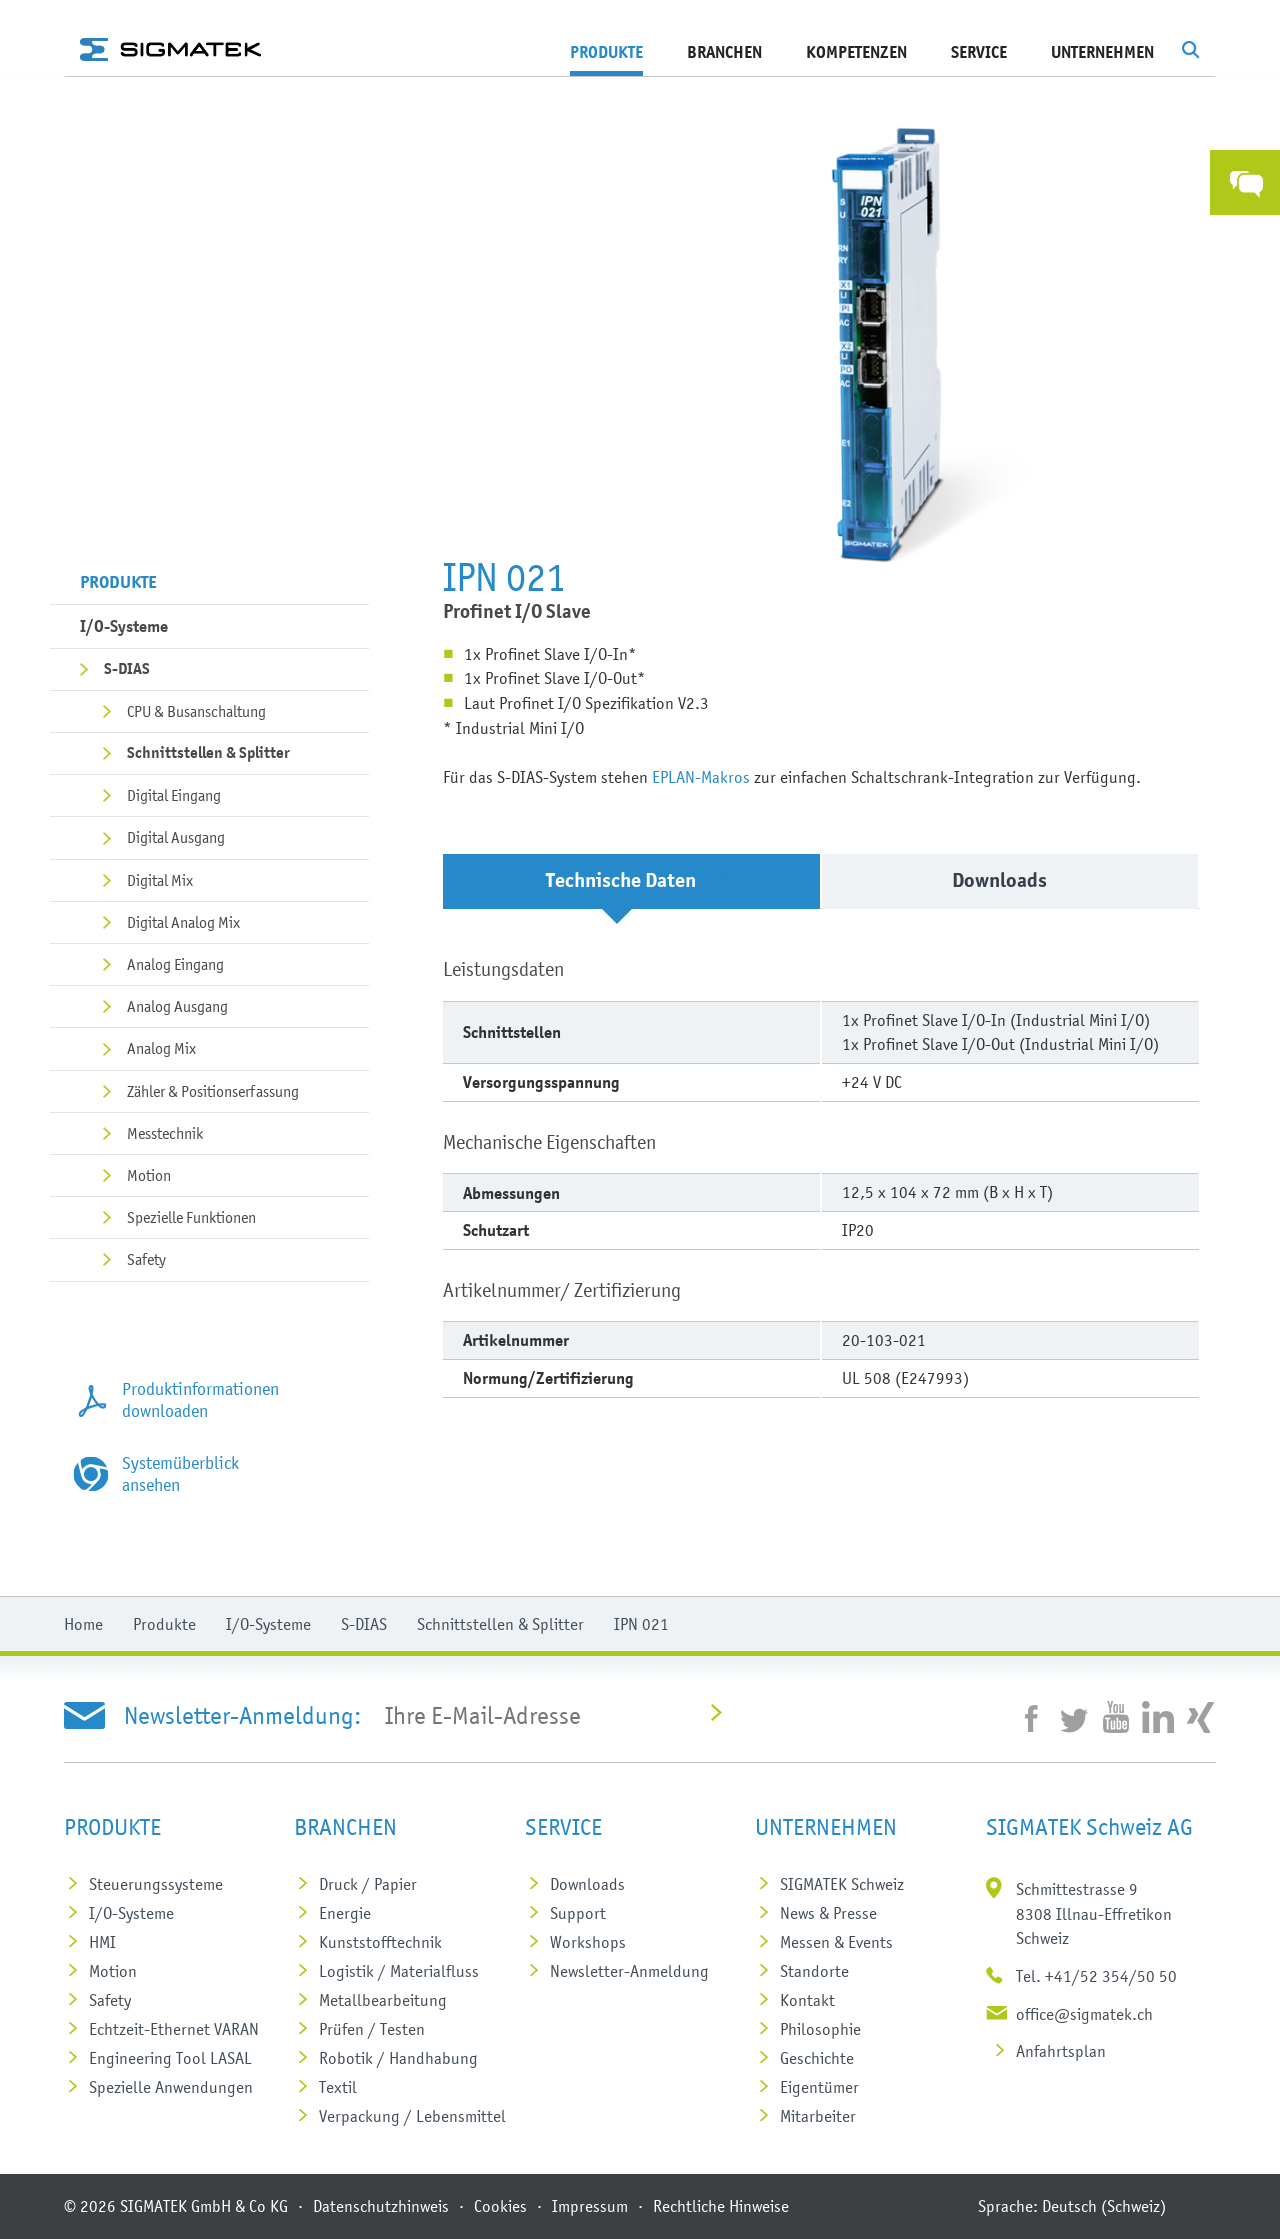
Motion (149, 1175)
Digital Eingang (174, 795)
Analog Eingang (175, 964)
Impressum (590, 2206)
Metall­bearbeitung (383, 2000)
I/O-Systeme (124, 626)
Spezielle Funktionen (191, 1217)
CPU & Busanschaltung (196, 711)
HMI (102, 1942)
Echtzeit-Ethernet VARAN (174, 2029)
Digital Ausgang (176, 837)
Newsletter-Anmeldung (629, 1971)
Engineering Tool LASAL (170, 2058)
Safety (146, 1259)
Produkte (606, 52)
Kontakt (807, 2000)
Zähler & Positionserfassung (213, 1091)
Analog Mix (161, 1048)
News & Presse (828, 1913)
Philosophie (820, 2029)
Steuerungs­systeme (156, 1884)
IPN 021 (641, 1624)
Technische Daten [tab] (639, 880)
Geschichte (817, 2058)
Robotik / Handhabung (398, 2058)
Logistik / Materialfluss (399, 1971)
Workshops (588, 1942)
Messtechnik (165, 1133)
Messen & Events (836, 1942)
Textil (338, 2087)
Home (83, 1624)
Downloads (587, 1884)
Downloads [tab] (1017, 880)
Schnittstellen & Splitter (208, 753)
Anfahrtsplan (1061, 2051)
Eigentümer (819, 2087)
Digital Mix (160, 880)
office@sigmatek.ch (1084, 2014)
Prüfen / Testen (372, 2029)
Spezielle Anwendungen (171, 2087)
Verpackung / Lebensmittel (412, 2116)
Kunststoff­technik (380, 1942)
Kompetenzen (856, 52)
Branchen (724, 52)
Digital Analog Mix (183, 922)
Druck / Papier (368, 1884)
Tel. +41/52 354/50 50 (1096, 1976)
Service (979, 52)
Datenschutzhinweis (381, 2206)
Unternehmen (1102, 52)
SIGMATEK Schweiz (842, 1884)
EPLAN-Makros (701, 777)
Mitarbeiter (818, 2116)
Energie (345, 1913)
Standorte (814, 1971)
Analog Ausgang (177, 1006)
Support (578, 1913)
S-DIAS (127, 669)
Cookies (500, 2206)
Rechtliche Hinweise (721, 2206)
